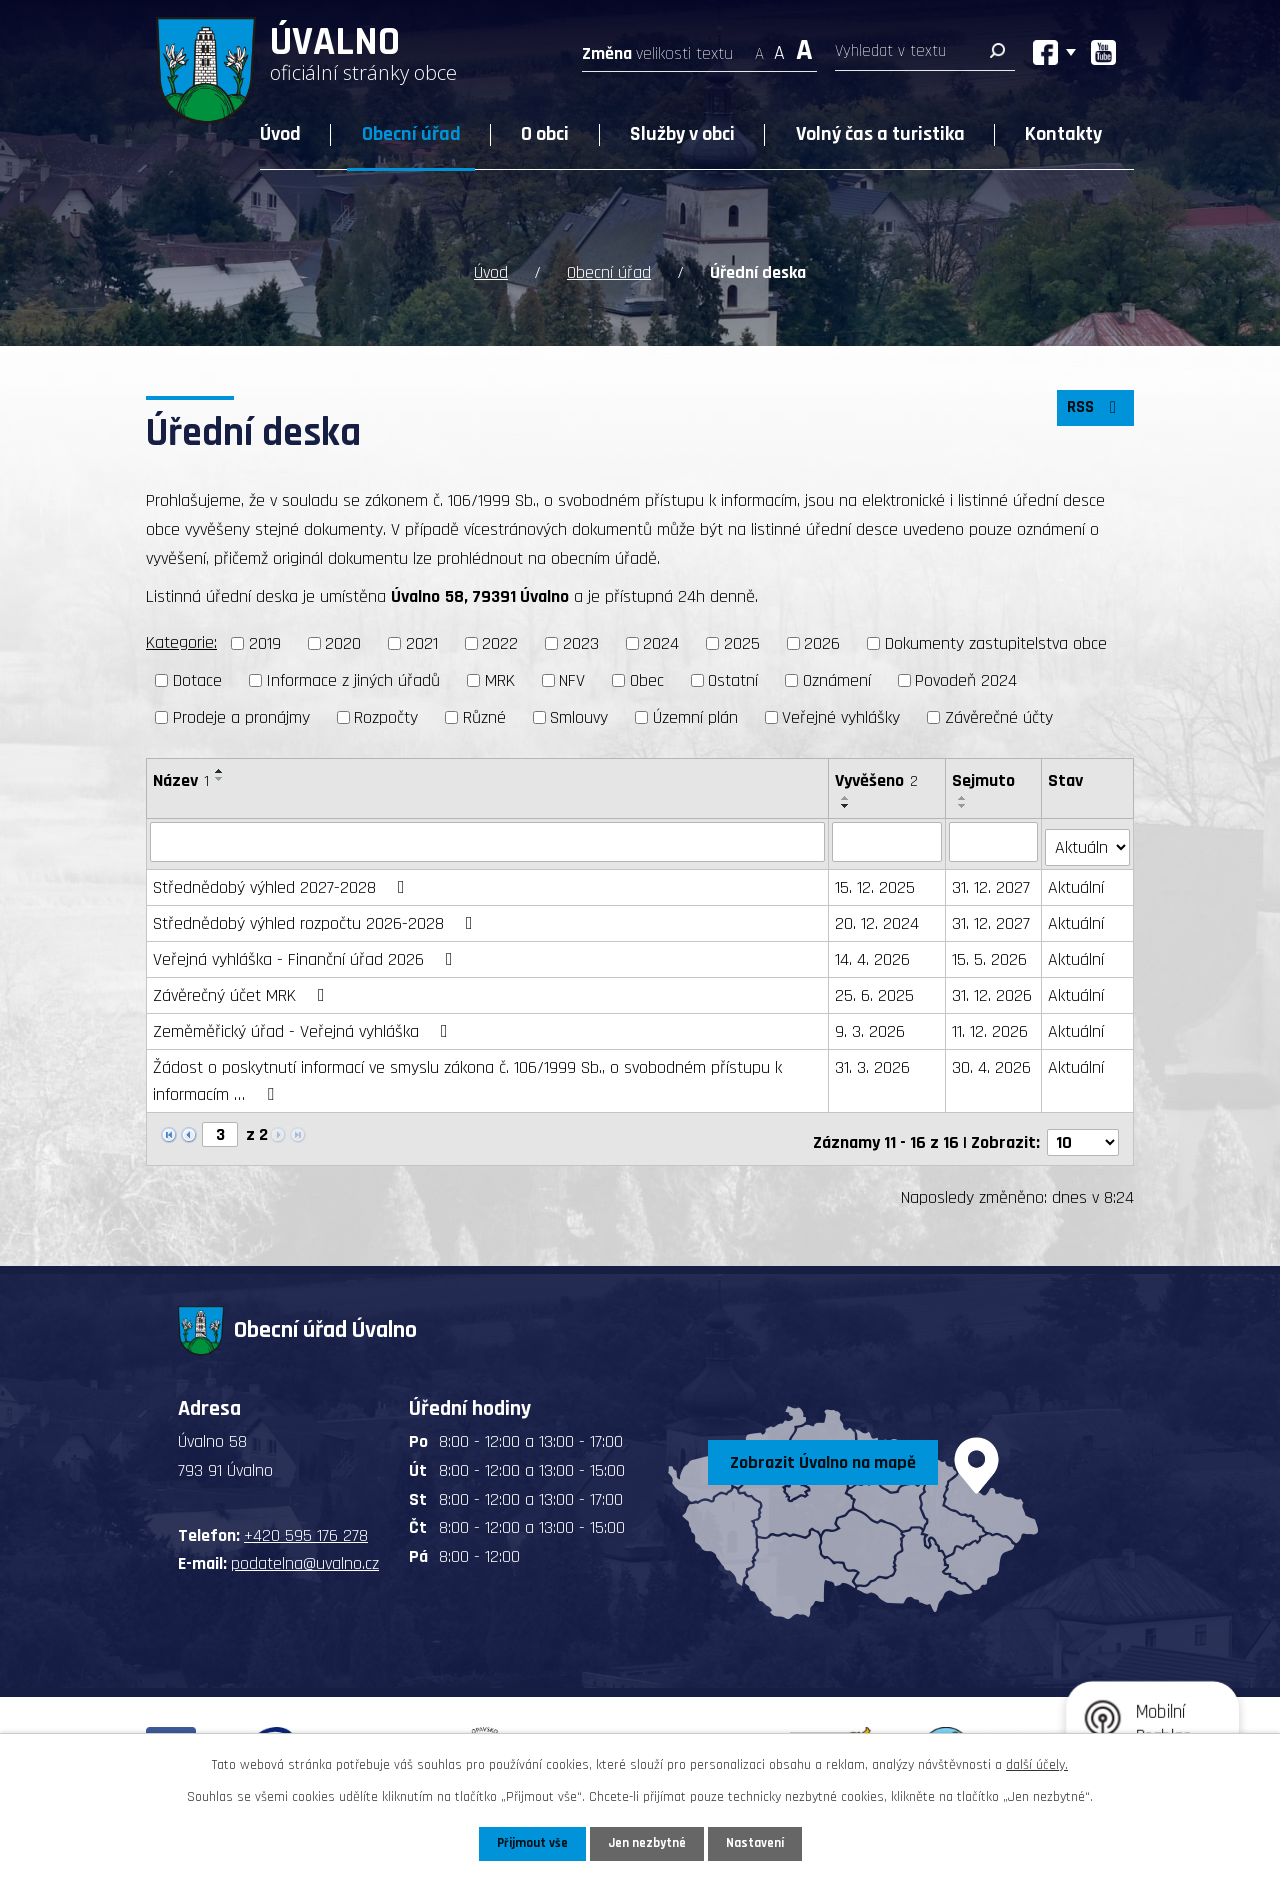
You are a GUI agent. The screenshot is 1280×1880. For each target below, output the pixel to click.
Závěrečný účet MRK (243, 989)
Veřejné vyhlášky (841, 717)
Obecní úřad (411, 134)
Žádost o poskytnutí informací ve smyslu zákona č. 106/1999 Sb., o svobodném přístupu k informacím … (467, 1075)
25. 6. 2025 (875, 989)
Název (181, 780)
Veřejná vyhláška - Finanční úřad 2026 (307, 953)
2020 (343, 643)
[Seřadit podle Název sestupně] (220, 779)
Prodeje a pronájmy (241, 717)
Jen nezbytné (647, 1843)
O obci (545, 134)
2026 (822, 643)
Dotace (197, 680)
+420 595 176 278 (306, 1522)
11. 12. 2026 (991, 1025)
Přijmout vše (528, 1843)
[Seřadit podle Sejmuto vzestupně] (964, 798)
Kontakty (1063, 134)
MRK (500, 680)
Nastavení (759, 1843)
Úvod (280, 134)
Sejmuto (984, 780)
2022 (500, 643)
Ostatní (733, 680)
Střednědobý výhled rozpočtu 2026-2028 (317, 917)
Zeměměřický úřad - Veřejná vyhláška (304, 1025)
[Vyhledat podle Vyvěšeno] (888, 841)
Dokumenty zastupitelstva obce (996, 643)
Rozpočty (386, 717)
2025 (742, 643)
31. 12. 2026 (993, 989)
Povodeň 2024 (966, 680)
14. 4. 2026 (873, 953)
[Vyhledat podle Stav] (1088, 840)
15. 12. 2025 (876, 881)
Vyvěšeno (877, 780)
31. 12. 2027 (992, 881)
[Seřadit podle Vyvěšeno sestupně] (847, 806)
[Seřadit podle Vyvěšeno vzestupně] (847, 798)
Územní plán (695, 717)
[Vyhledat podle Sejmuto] (995, 841)
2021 (422, 643)
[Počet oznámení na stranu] (1083, 1129)
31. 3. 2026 (873, 1061)
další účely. (1037, 1763)
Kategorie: (181, 642)
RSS (1093, 414)
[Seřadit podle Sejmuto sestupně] (964, 806)
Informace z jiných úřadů (353, 680)
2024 (661, 643)
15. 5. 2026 (990, 953)
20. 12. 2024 (878, 917)
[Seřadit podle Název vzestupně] (220, 771)
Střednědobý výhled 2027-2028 (283, 881)
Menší (759, 47)
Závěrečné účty (999, 717)
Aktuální (1077, 881)
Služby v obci (682, 134)
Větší (804, 47)
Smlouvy (579, 717)
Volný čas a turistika (880, 134)
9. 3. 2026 (871, 1025)
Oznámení (837, 680)
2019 (265, 643)
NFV (572, 680)
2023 (581, 643)
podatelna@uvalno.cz (305, 1551)
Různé (484, 717)
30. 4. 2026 (992, 1061)
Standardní (779, 47)
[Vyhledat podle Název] (488, 841)
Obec (647, 680)
